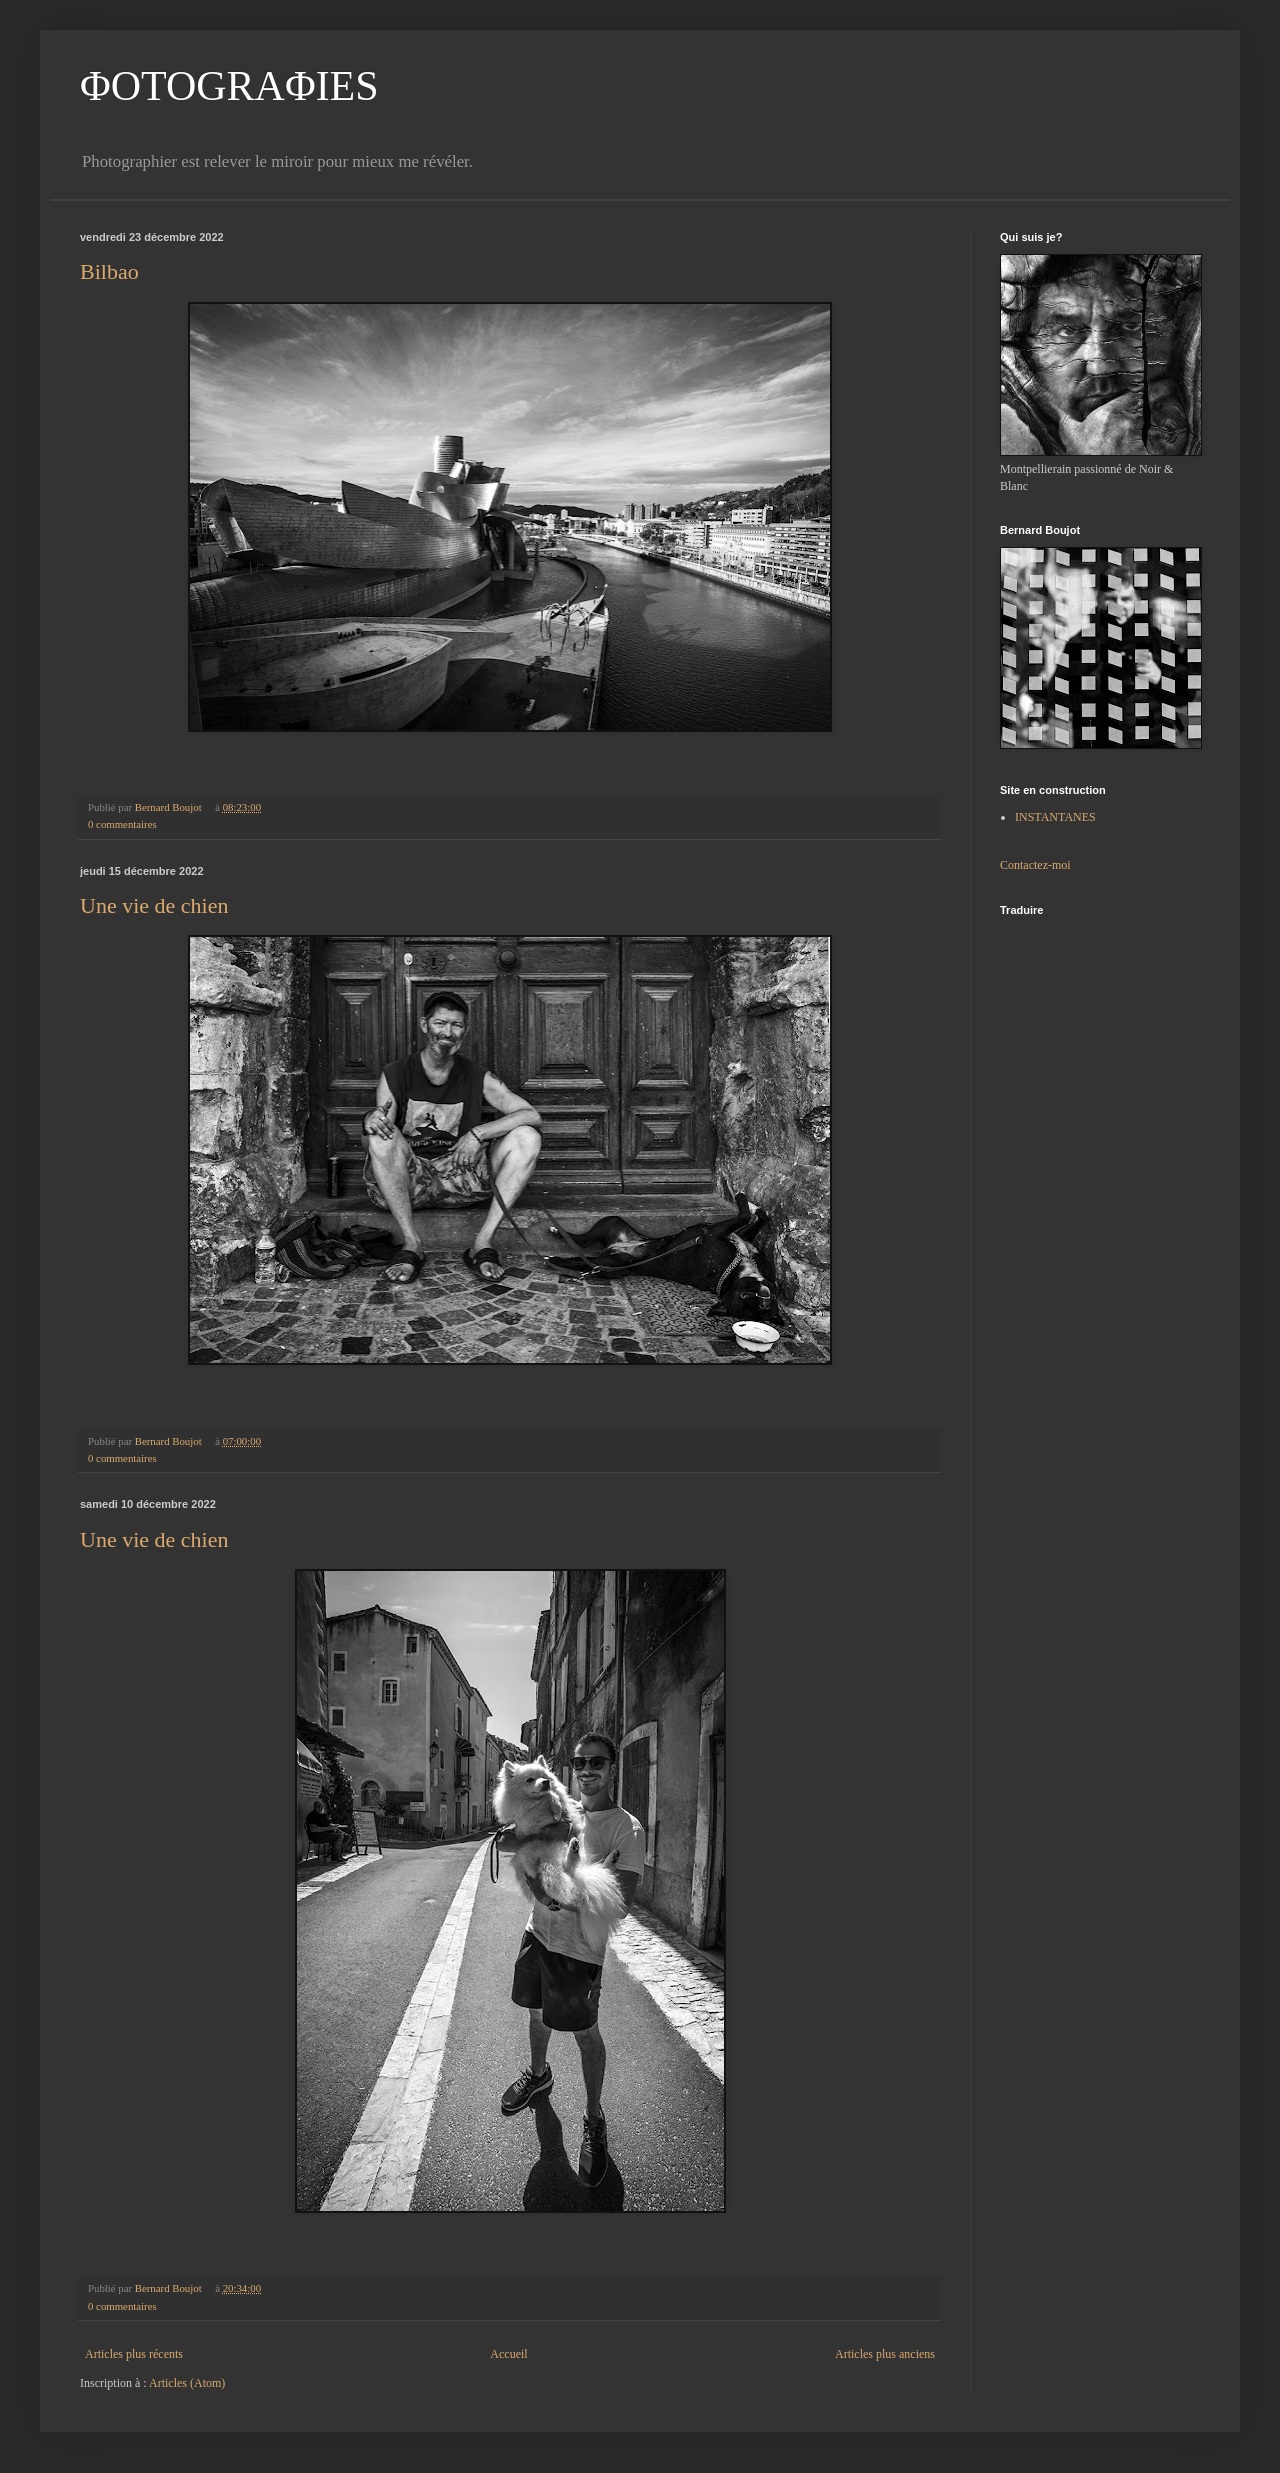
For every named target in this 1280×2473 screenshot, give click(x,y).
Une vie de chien (154, 905)
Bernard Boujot (170, 807)
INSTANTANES (1055, 817)
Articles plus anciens (885, 2354)
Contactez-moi (1035, 865)
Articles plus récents (134, 2354)
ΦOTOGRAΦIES (229, 86)
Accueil (508, 2354)
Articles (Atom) (187, 2383)
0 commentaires (122, 824)
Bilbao (109, 271)
